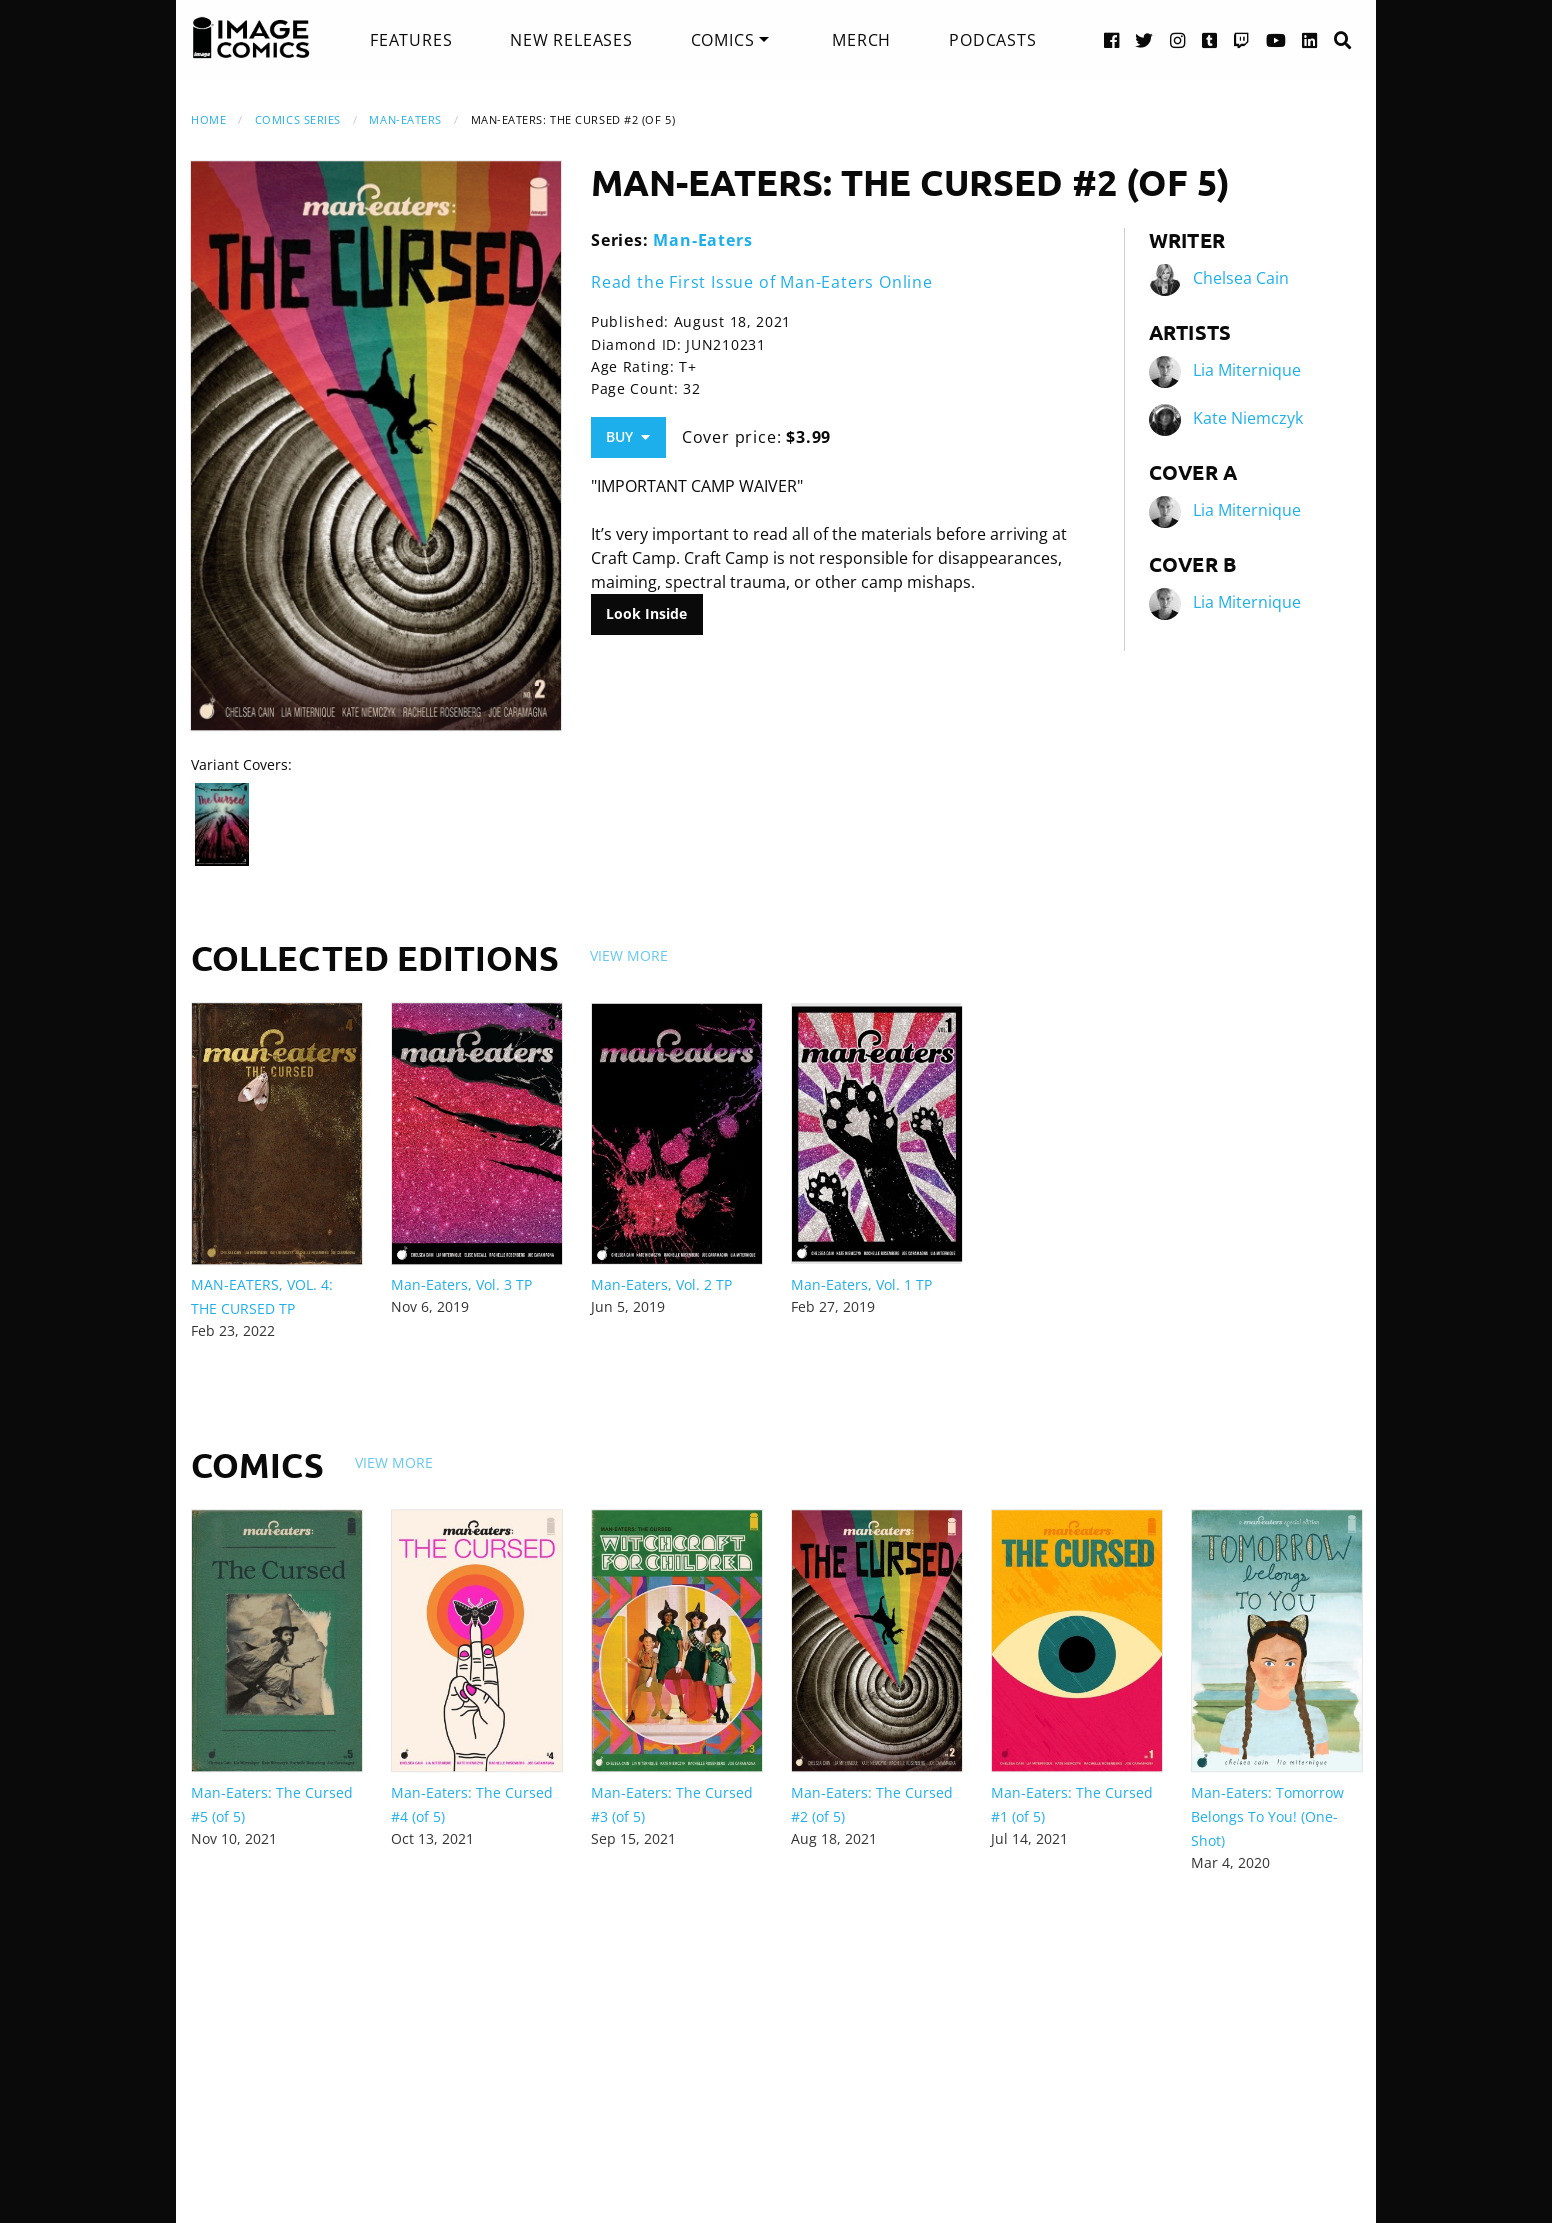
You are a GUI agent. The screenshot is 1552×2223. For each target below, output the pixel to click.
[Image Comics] (251, 38)
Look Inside (646, 613)
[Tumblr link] (1210, 39)
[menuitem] (411, 40)
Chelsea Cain (1241, 278)
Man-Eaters (405, 119)
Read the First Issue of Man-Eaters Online (762, 282)
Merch (861, 40)
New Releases (571, 40)
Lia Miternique (1247, 370)
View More (629, 955)
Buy (628, 436)
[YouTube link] (1276, 39)
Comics (723, 40)
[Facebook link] (1112, 39)
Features (411, 40)
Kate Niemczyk (1248, 418)
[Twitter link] (1144, 39)
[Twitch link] (1242, 39)
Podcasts (992, 40)
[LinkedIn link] (1310, 39)
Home (208, 119)
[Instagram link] (1178, 39)
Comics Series (298, 119)
